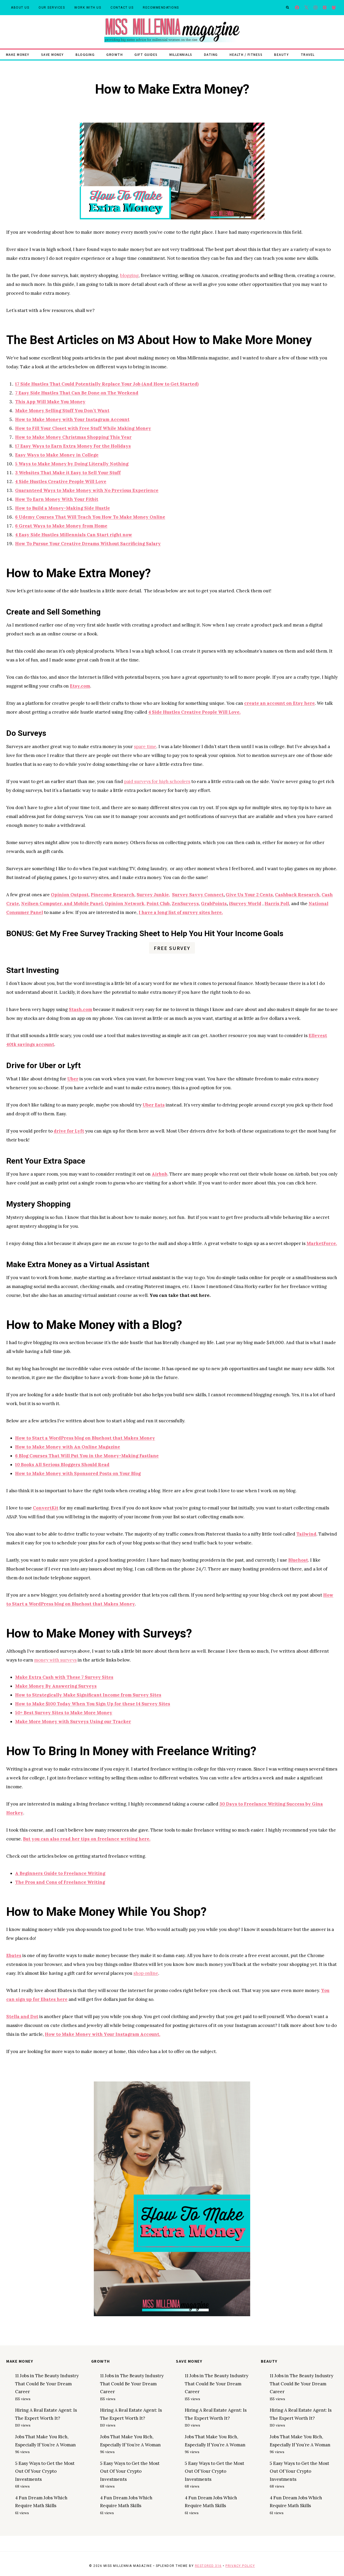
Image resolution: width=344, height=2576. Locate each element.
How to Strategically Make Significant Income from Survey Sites (88, 1695)
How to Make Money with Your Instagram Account (72, 419)
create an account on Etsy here (279, 703)
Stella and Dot (22, 2016)
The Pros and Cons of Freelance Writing (60, 1882)
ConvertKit (45, 1508)
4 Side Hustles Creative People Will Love (60, 481)
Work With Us (87, 7)
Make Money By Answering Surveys (56, 1686)
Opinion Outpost (70, 895)
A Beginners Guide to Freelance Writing (60, 1873)
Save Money (52, 54)
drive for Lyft (69, 1131)
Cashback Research (297, 895)
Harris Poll (277, 903)
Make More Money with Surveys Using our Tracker (73, 1721)
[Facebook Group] (334, 8)
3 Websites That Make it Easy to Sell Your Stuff (68, 473)
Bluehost (298, 1560)
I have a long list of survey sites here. (181, 912)
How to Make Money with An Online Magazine (67, 1447)
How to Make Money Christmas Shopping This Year (73, 437)
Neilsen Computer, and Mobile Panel (62, 903)
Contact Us (121, 7)
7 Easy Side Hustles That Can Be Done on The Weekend (76, 393)
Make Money (17, 54)
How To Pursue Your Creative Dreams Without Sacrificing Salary (88, 543)
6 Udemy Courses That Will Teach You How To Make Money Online (90, 517)
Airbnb (159, 1174)
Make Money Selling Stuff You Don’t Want (62, 410)
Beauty (281, 54)
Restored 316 (208, 2566)
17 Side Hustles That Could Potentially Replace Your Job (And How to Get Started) (107, 384)
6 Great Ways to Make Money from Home (61, 526)
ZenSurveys (185, 903)
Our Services (52, 7)
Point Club (158, 903)
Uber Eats (154, 1105)
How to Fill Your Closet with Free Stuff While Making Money (83, 428)
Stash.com (80, 1009)
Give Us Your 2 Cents (249, 895)
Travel (308, 54)
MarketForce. (321, 1243)
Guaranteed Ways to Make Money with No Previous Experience (86, 490)
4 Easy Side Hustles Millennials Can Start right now (73, 535)
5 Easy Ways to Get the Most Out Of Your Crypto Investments (45, 2471)
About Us (20, 7)
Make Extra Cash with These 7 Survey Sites (64, 1677)
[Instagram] (315, 8)
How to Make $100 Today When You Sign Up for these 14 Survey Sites (92, 1704)
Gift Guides (146, 54)
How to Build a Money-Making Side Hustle (62, 508)
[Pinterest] (325, 8)
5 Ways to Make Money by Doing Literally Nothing (71, 464)
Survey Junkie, (153, 895)
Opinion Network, (125, 903)
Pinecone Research (112, 895)
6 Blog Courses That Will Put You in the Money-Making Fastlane (87, 1456)
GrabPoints (214, 903)
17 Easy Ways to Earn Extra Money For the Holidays (73, 446)
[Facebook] (297, 8)
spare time (145, 746)
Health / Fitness (246, 54)
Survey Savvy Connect (198, 895)
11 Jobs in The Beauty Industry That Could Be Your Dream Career (47, 2383)
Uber (72, 1079)
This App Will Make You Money (50, 402)
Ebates (13, 1955)
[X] (306, 8)
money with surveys (55, 1660)
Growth (114, 54)
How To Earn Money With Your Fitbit (56, 499)
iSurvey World (245, 903)
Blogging (85, 54)
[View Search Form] (287, 7)
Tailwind (306, 1534)
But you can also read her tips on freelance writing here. (86, 1839)
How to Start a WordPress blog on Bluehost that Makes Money (85, 1438)
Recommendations (161, 7)
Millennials (180, 54)
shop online (145, 1973)
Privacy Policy (240, 2566)
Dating (211, 54)
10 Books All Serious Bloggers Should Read (62, 1464)
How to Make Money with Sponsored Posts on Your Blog (78, 1473)
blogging (129, 275)
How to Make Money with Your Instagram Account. (102, 2034)
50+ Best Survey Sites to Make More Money (63, 1713)
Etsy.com (80, 686)
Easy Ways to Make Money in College (57, 455)
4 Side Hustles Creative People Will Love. (194, 712)
